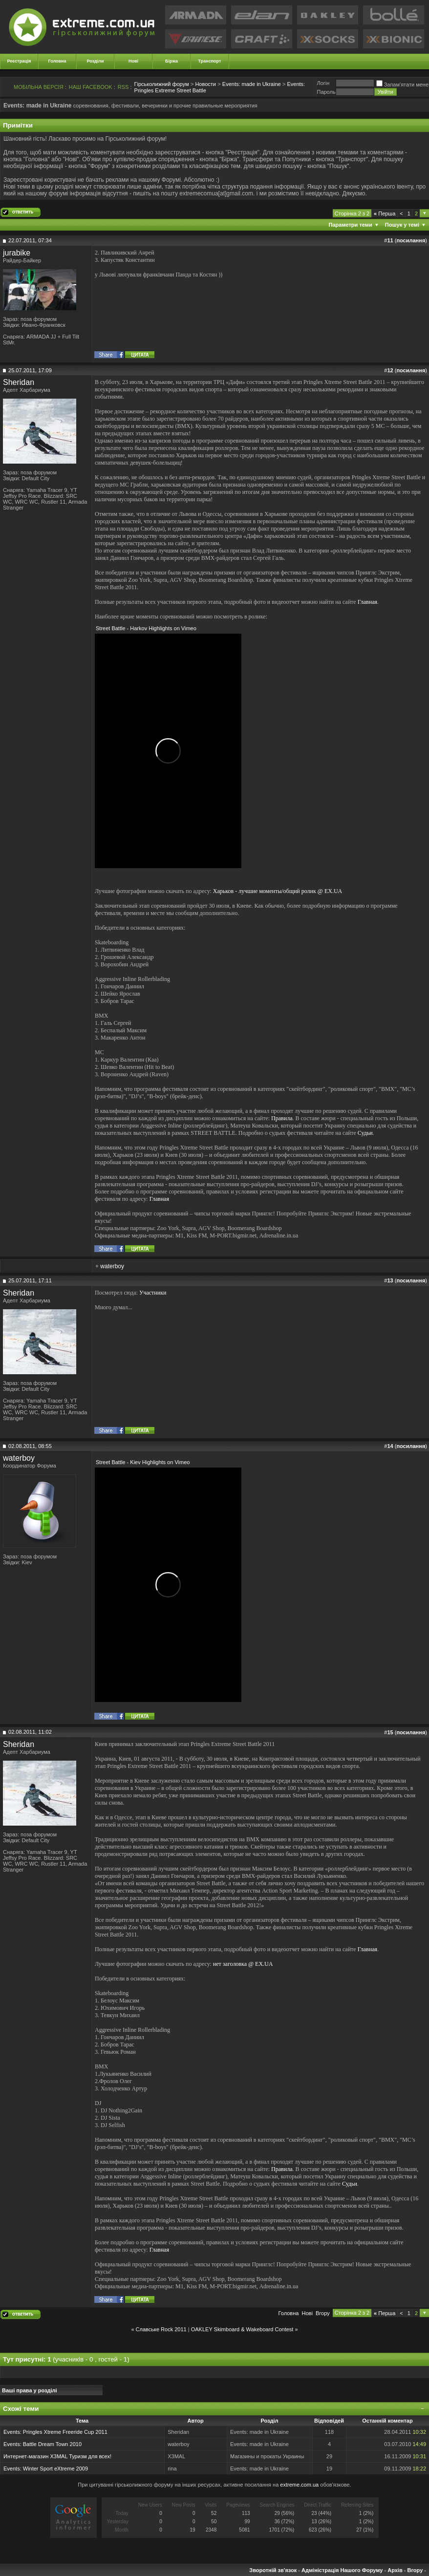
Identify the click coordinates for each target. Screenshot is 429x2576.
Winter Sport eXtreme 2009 (55, 2468)
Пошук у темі (402, 225)
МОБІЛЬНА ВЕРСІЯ (39, 87)
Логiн (323, 83)
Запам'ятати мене (402, 84)
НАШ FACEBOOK (90, 87)
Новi (307, 2313)
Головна (57, 61)
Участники (153, 1292)
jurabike (16, 253)
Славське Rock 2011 (161, 2329)
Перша (384, 213)
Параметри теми (350, 225)
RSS (123, 87)
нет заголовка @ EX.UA (243, 1963)
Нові (133, 61)
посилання (410, 240)
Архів (394, 2570)
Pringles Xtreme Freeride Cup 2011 (65, 2432)
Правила (281, 1118)
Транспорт (209, 61)
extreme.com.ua (299, 2485)
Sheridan (18, 382)
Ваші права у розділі (29, 2390)
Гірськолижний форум (161, 84)
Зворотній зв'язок (273, 2570)
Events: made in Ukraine (251, 84)
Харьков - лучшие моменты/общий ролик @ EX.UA (277, 891)
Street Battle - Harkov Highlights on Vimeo (146, 628)
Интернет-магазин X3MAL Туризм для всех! (57, 2456)
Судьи (365, 1132)
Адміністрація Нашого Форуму (342, 2570)
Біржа (171, 61)
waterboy (112, 1266)
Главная (367, 601)
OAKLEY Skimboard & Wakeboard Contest (242, 2329)
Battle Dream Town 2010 (52, 2444)
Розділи (95, 61)
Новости (205, 84)
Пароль (326, 92)
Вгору (323, 2313)
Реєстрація (19, 61)
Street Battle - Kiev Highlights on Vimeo (143, 1462)
